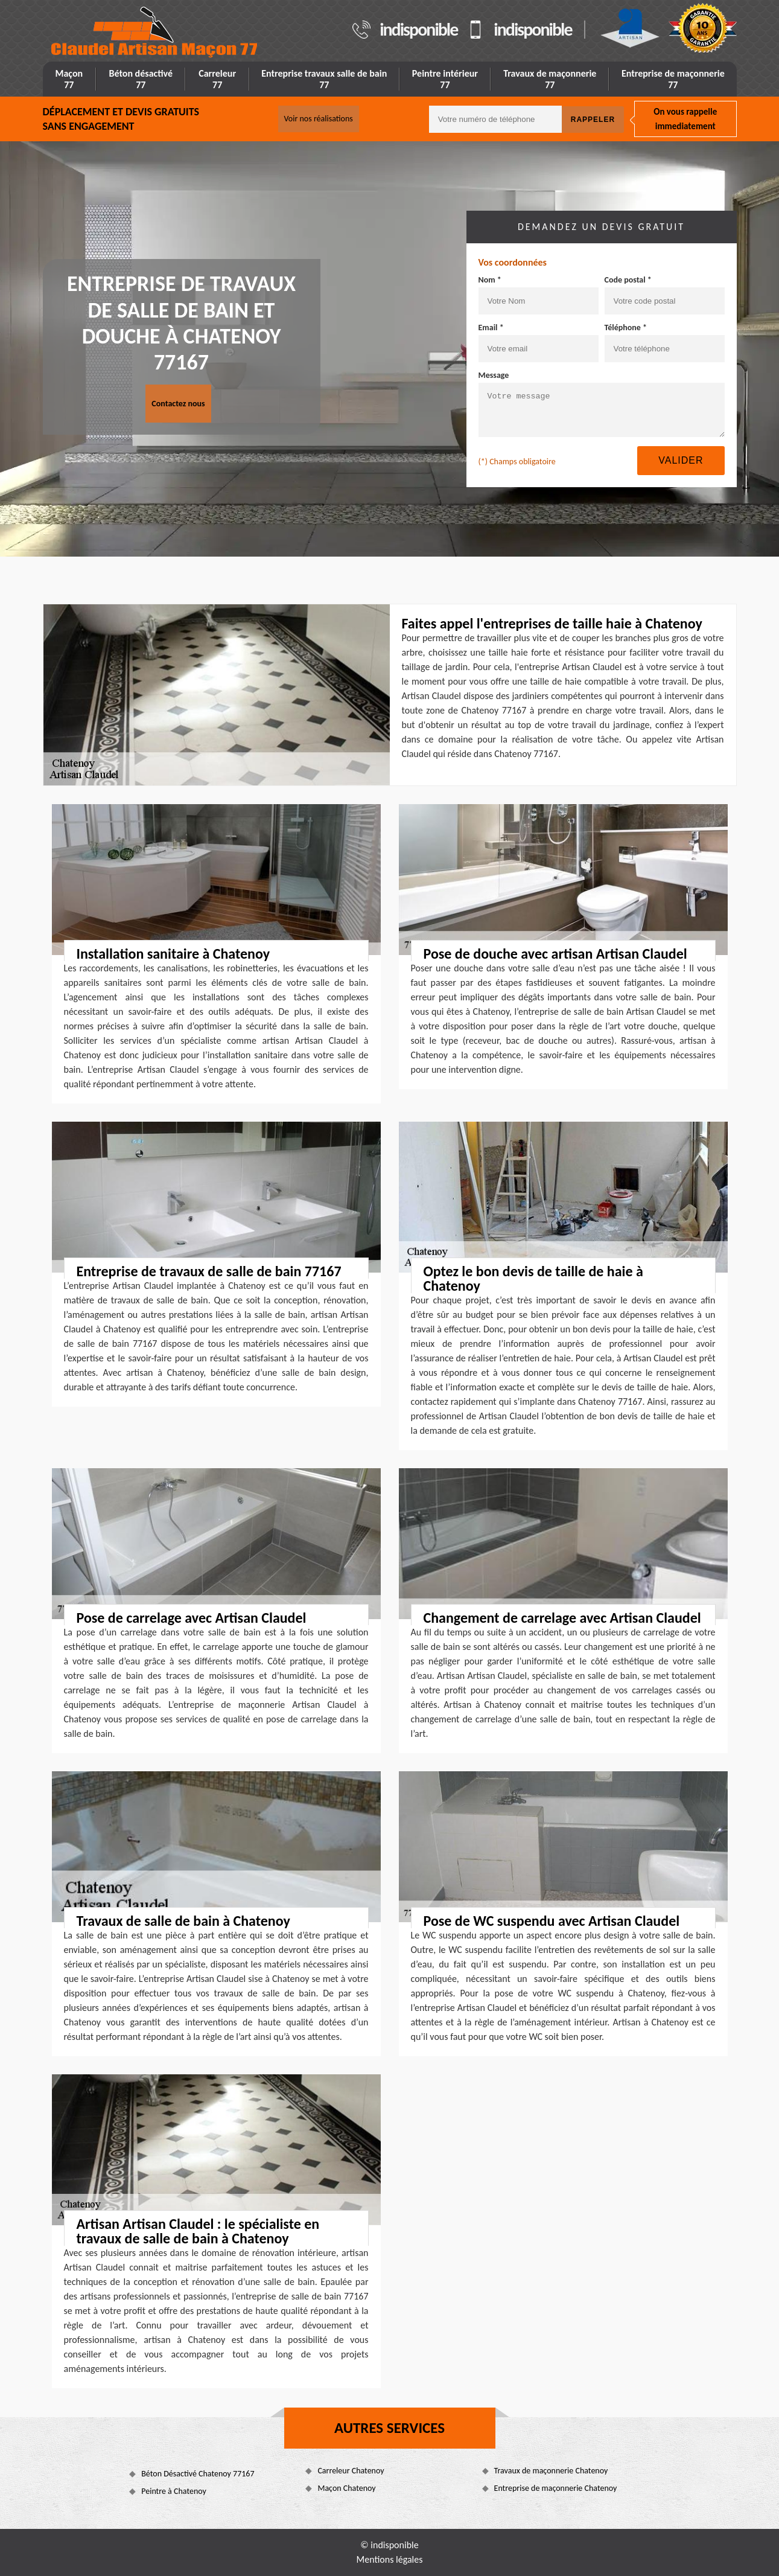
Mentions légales (390, 2559)
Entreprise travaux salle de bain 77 (324, 79)
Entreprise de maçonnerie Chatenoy (555, 2488)
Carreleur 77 (217, 79)
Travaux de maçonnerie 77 (549, 79)
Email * (491, 327)
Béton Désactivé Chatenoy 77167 (197, 2474)
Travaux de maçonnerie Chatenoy (551, 2471)
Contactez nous (178, 403)
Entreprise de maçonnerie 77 (673, 79)
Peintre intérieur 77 (445, 79)
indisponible (418, 29)
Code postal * (628, 280)
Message (494, 375)
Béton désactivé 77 (141, 79)
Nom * (490, 280)
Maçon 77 (69, 79)
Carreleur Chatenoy (350, 2471)
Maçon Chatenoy (346, 2488)
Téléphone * (626, 327)
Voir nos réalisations (318, 118)
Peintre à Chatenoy (173, 2491)
